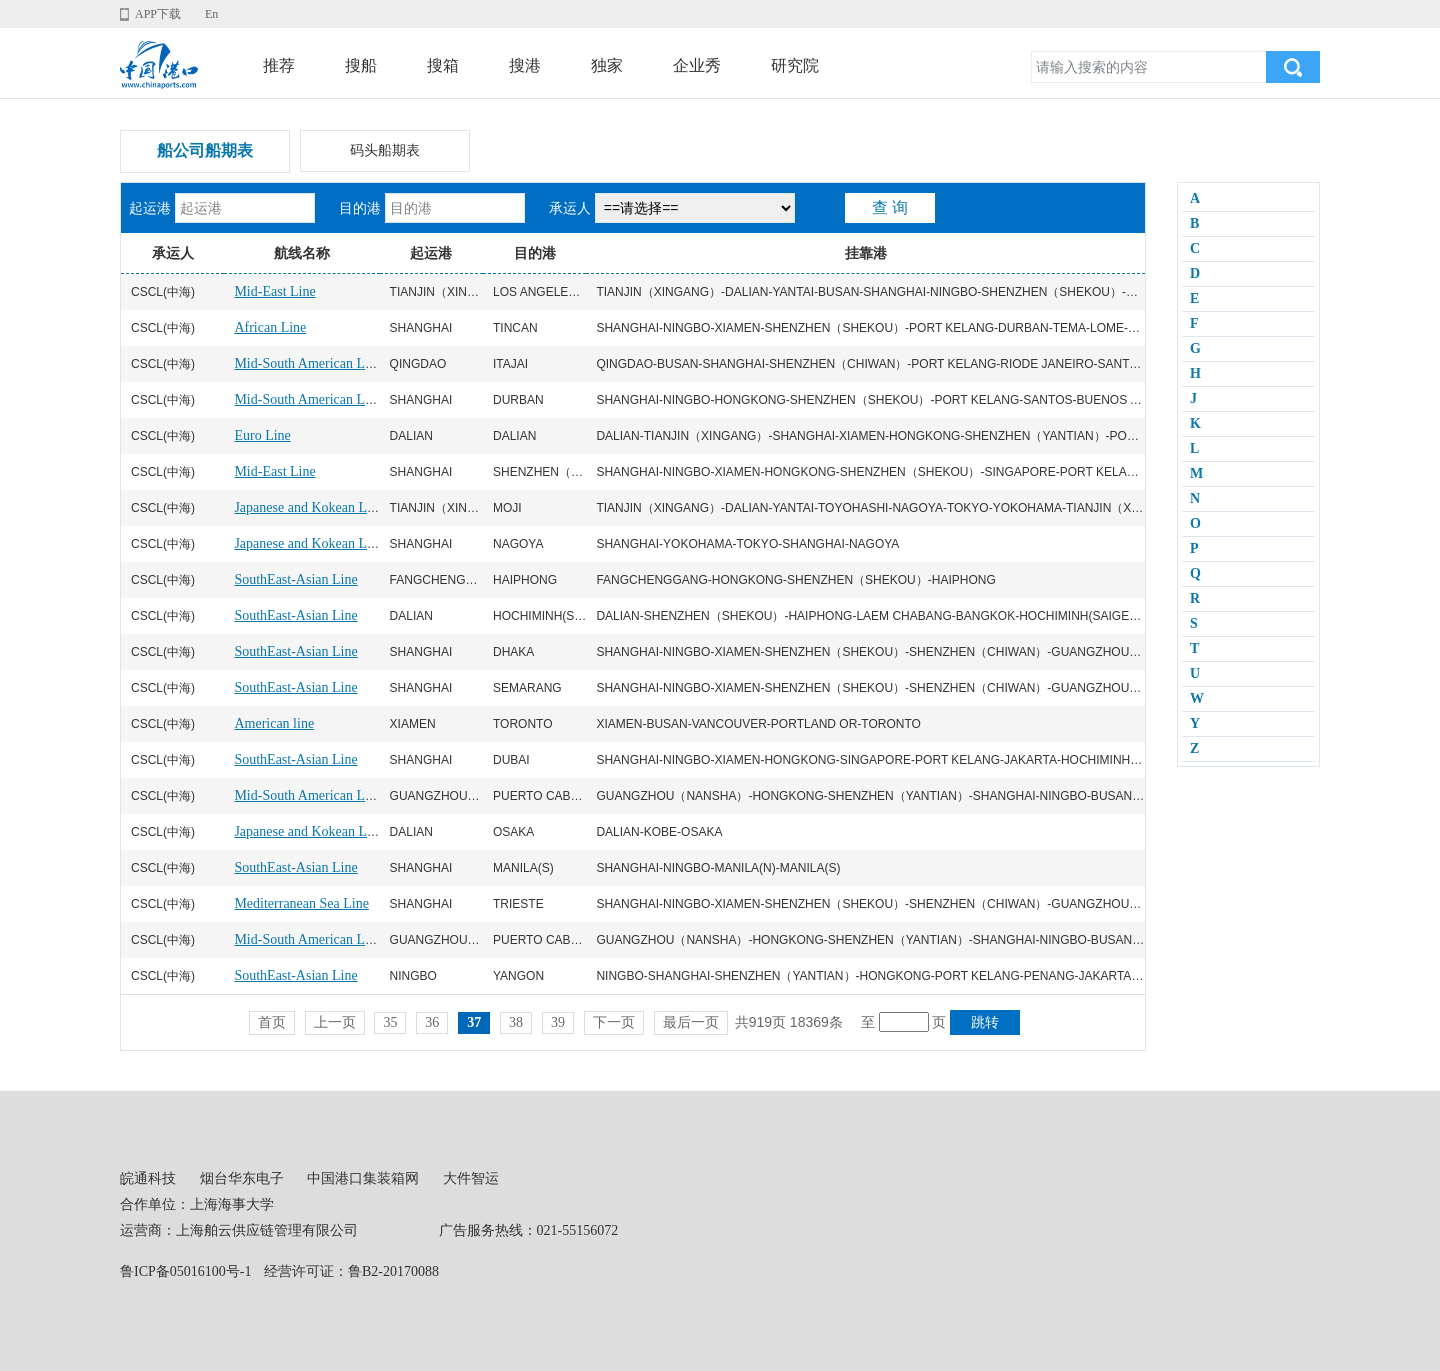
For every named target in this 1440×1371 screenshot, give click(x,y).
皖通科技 (148, 1178)
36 (432, 1022)
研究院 (795, 65)
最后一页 (691, 1022)
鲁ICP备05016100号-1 (185, 1271)
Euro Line (262, 435)
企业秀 (697, 65)
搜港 (525, 65)
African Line (270, 327)
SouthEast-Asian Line (295, 579)
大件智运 (471, 1178)
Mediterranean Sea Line (301, 903)
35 (390, 1022)
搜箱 (443, 65)
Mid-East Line (274, 291)
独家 (607, 65)
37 (474, 1022)
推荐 (279, 65)
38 (516, 1022)
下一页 (614, 1022)
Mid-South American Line (308, 363)
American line (274, 723)
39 (558, 1022)
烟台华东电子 (242, 1178)
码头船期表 (385, 150)
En (211, 14)
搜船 (361, 65)
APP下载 (158, 14)
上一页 (335, 1022)
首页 (272, 1022)
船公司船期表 (205, 150)
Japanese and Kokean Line (309, 507)
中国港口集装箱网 (363, 1178)
